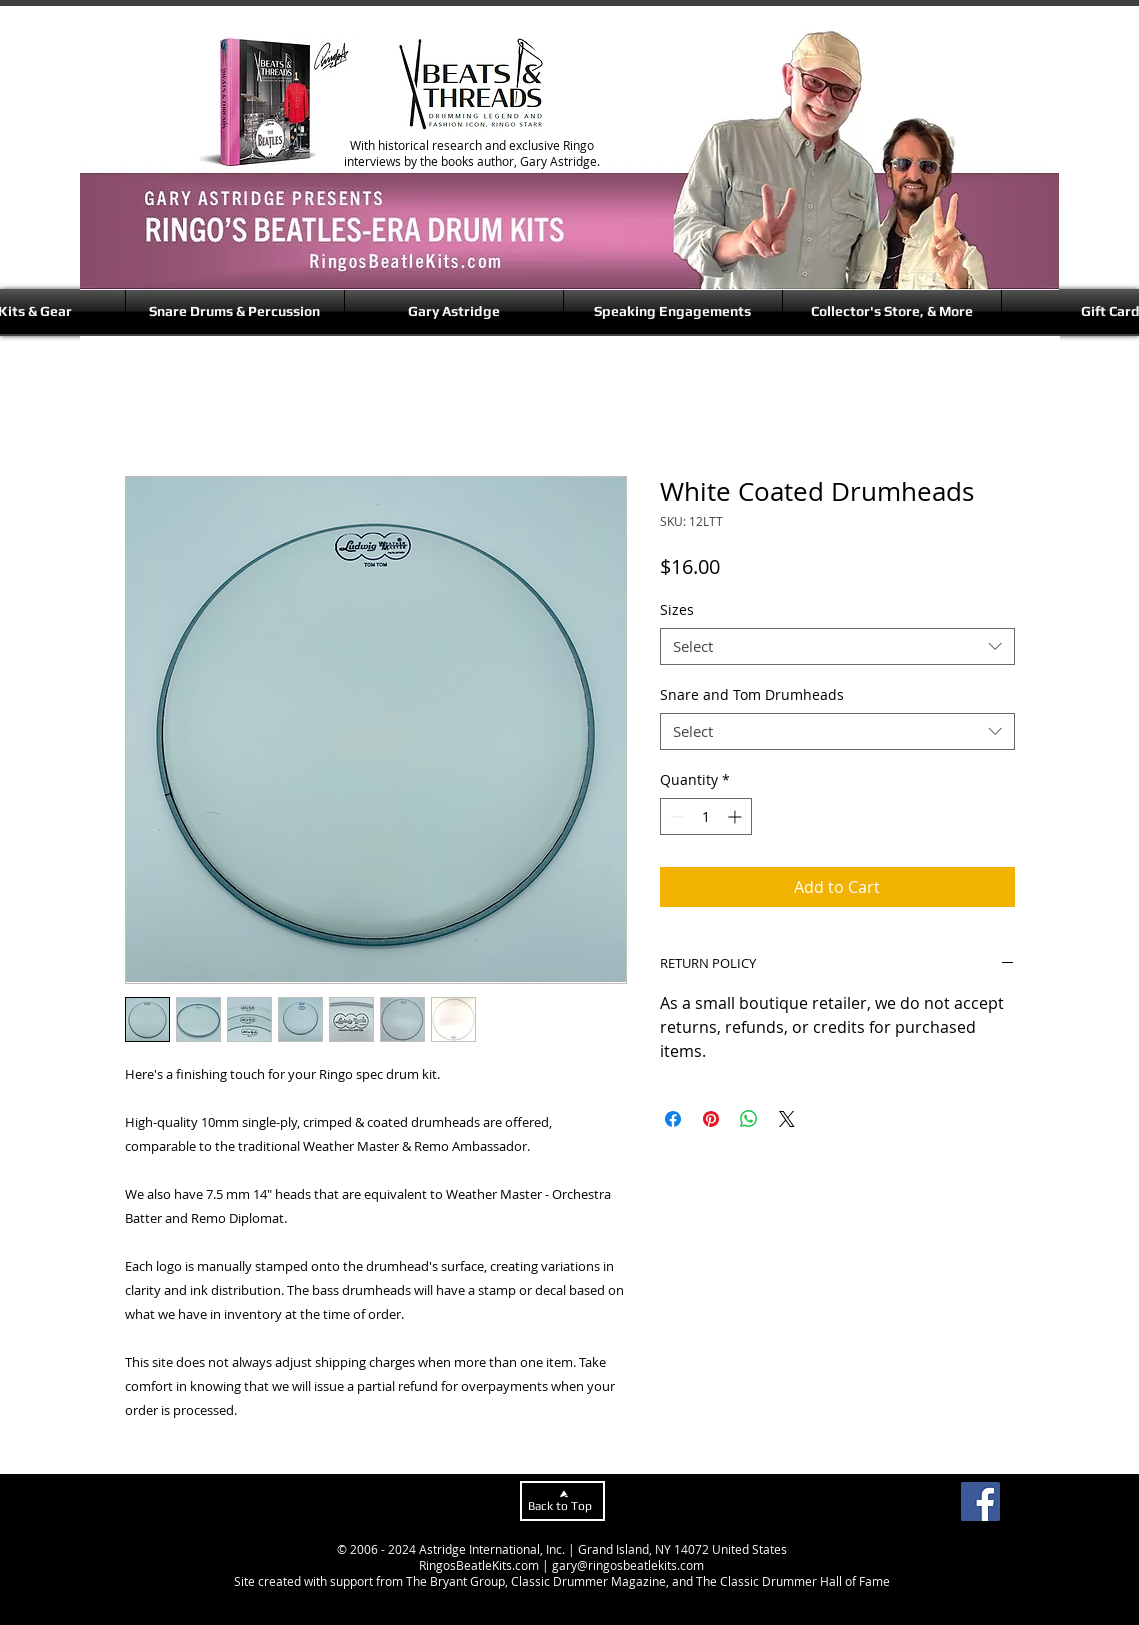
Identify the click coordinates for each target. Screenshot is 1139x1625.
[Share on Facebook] (673, 1119)
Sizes (677, 609)
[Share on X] (787, 1119)
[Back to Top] (562, 1501)
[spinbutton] (706, 816)
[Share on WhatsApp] (749, 1119)
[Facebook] (980, 1501)
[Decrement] (675, 816)
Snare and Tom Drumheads (752, 694)
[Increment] (736, 816)
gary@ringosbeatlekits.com (628, 1565)
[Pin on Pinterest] (711, 1119)
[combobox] (837, 647)
